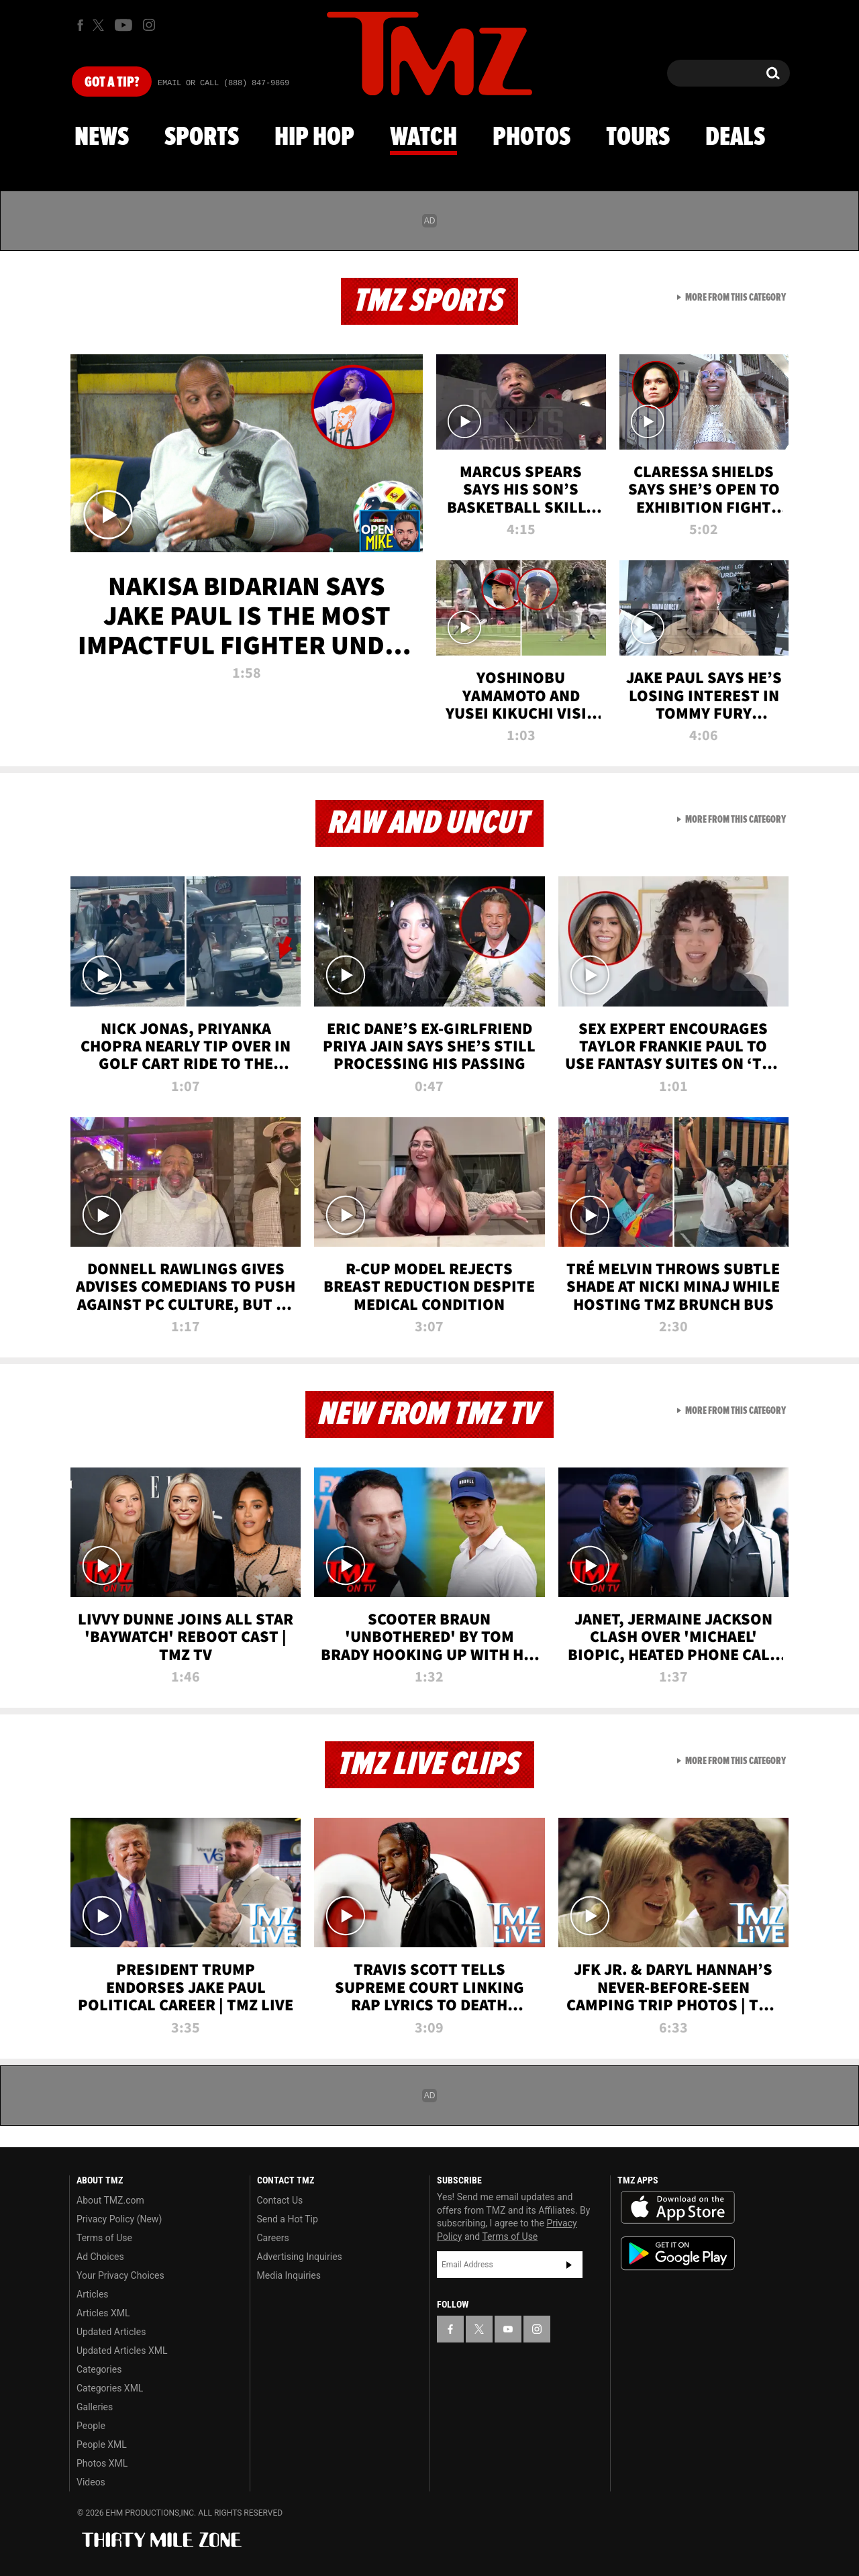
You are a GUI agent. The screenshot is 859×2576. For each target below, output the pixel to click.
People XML (102, 2444)
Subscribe (569, 2264)
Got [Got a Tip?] (112, 82)
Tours (638, 137)
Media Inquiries (289, 2275)
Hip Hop (314, 137)
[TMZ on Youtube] (123, 25)
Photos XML (102, 2463)
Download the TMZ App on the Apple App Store (678, 2207)
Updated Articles (111, 2331)
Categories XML (110, 2388)
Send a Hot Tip (287, 2219)
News (101, 137)
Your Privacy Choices (120, 2275)
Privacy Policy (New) (119, 2219)
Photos (531, 137)
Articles (93, 2294)
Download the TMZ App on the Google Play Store (678, 2253)
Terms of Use (104, 2237)
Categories (99, 2369)
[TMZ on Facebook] (80, 25)
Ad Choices (100, 2256)
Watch (423, 137)
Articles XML (103, 2313)
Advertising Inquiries (299, 2256)
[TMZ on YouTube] (508, 2329)
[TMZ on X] (100, 25)
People (91, 2425)
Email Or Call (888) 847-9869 (223, 83)
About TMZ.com (110, 2200)
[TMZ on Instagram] (149, 25)
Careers (273, 2237)
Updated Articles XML (122, 2350)
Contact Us (280, 2200)
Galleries (95, 2407)
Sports (201, 137)
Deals (735, 137)
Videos (91, 2482)
